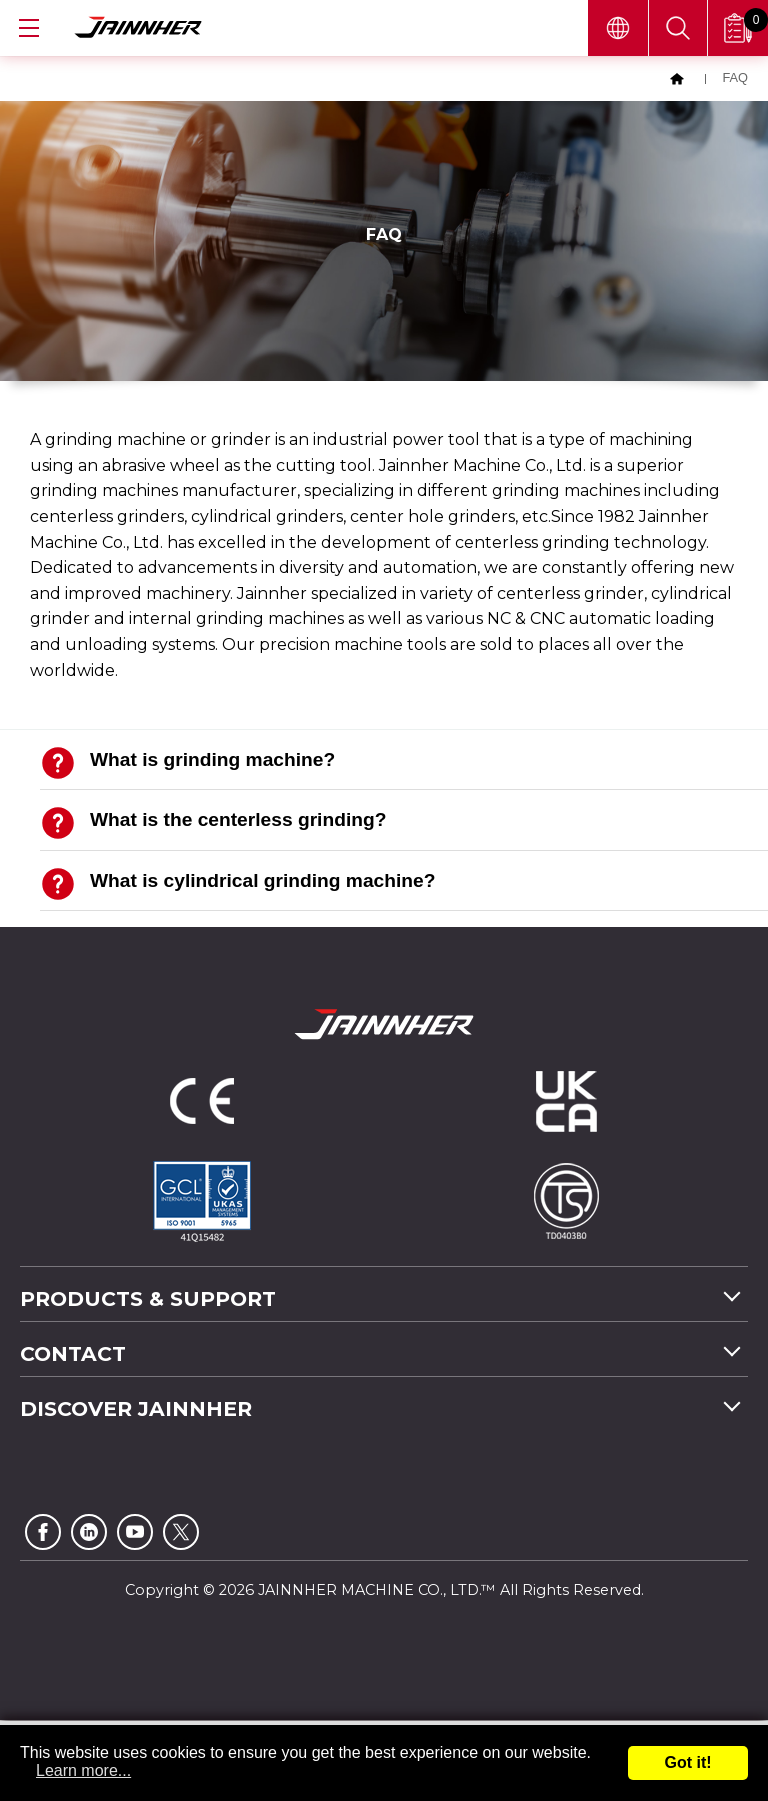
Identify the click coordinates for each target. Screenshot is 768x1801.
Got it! (687, 1762)
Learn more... (83, 1770)
